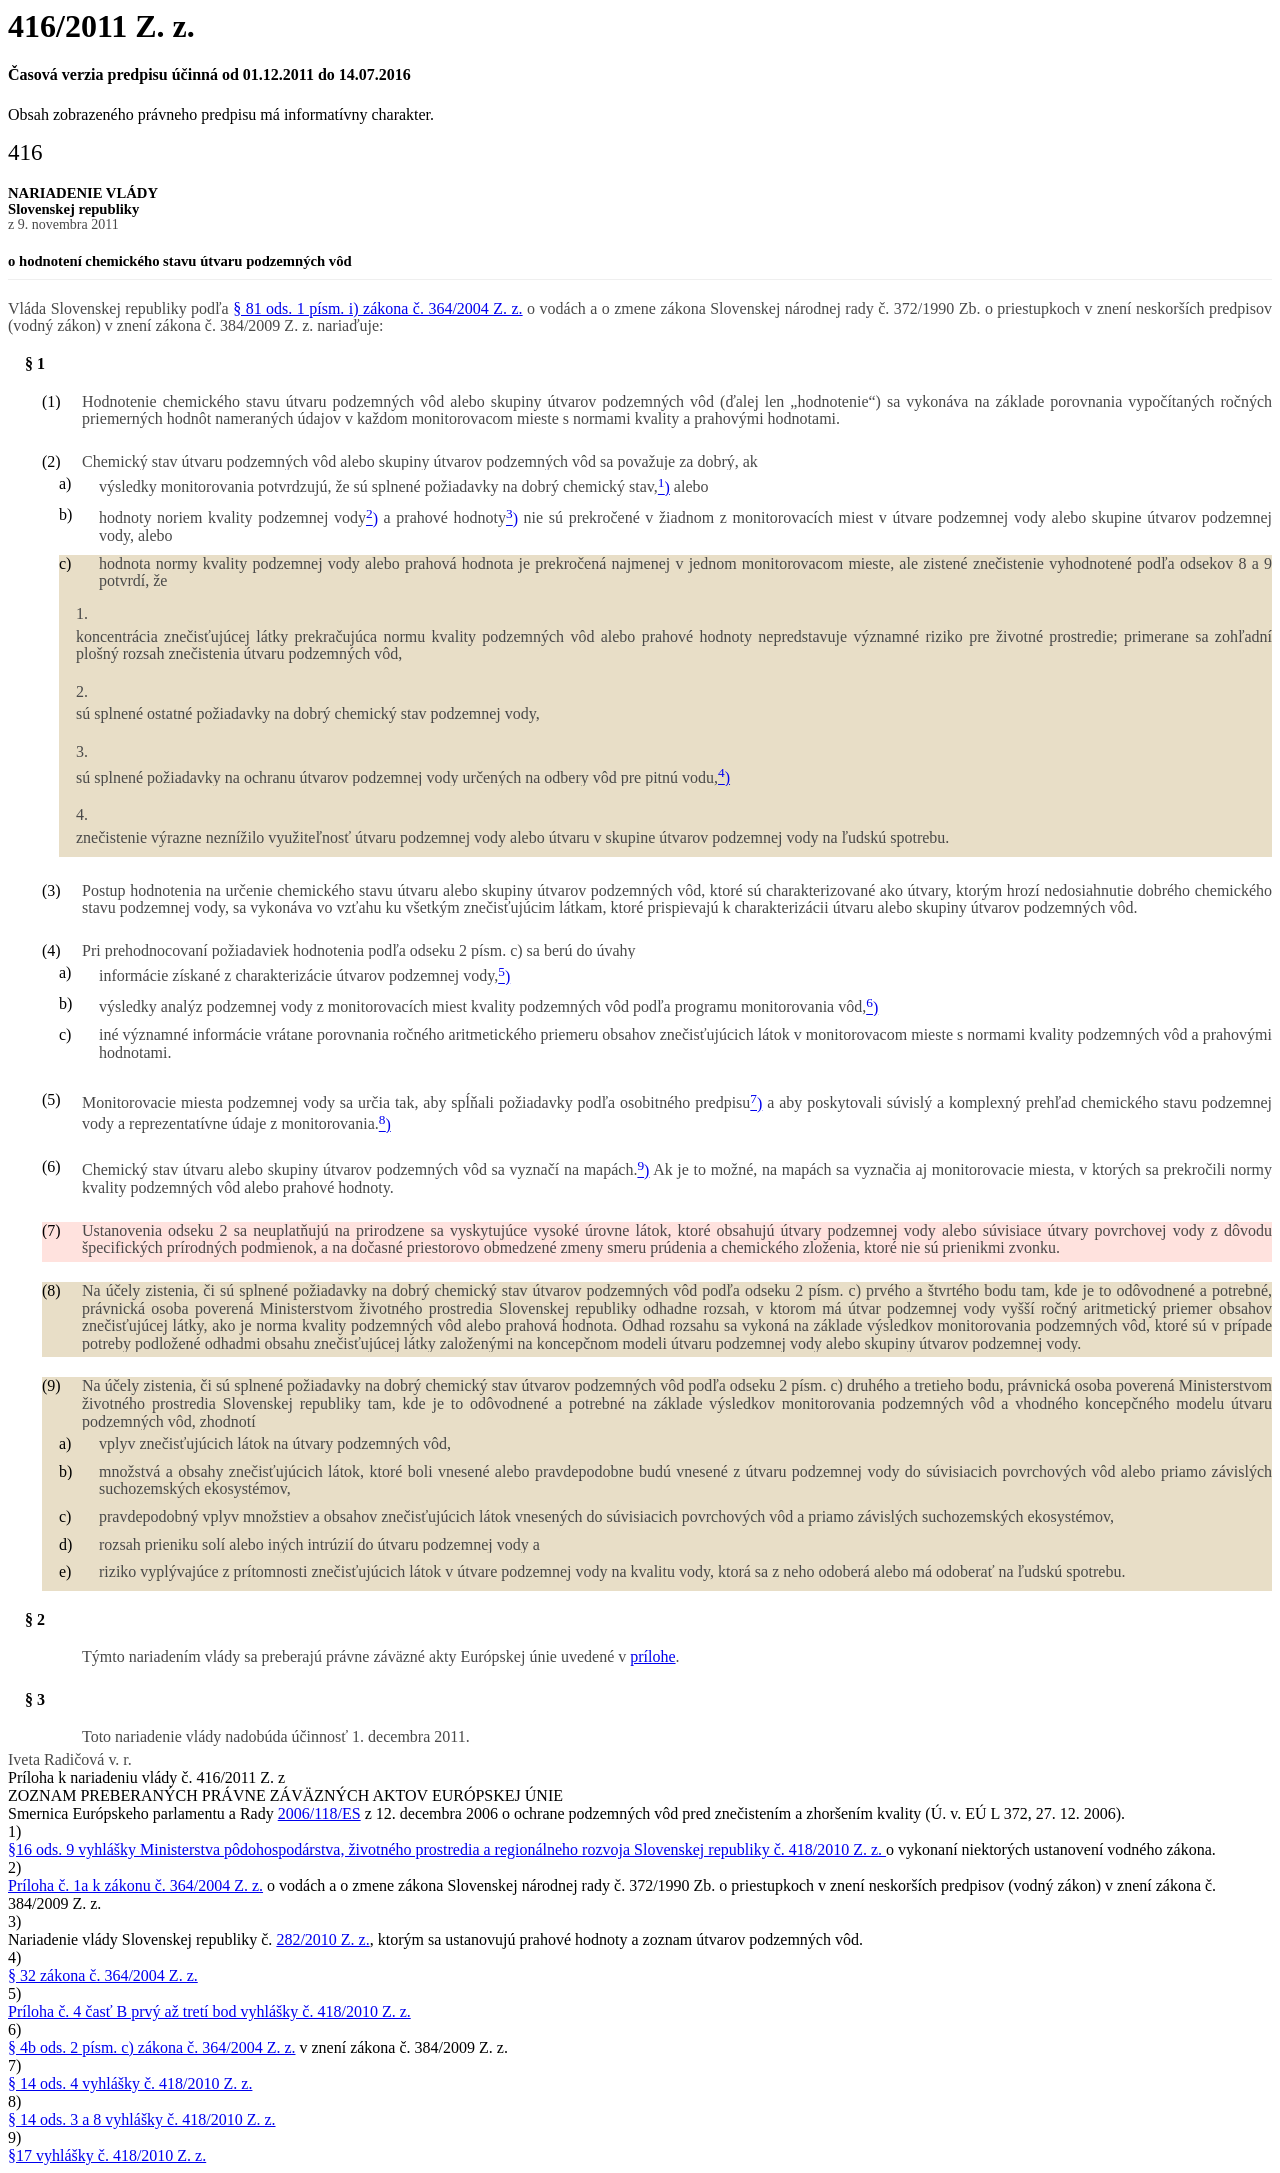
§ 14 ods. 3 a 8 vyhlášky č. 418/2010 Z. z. (142, 2119)
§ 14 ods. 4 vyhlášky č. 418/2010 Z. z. (130, 2083)
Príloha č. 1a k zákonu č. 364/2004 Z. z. (135, 1885)
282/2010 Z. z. (322, 1939)
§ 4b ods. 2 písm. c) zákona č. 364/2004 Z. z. (152, 2047)
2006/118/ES (319, 1813)
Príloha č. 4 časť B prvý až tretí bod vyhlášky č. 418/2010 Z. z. (209, 2011)
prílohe (652, 1656)
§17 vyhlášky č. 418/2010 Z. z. (107, 2155)
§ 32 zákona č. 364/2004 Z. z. (103, 1975)
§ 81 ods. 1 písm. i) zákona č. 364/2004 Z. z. (377, 308)
